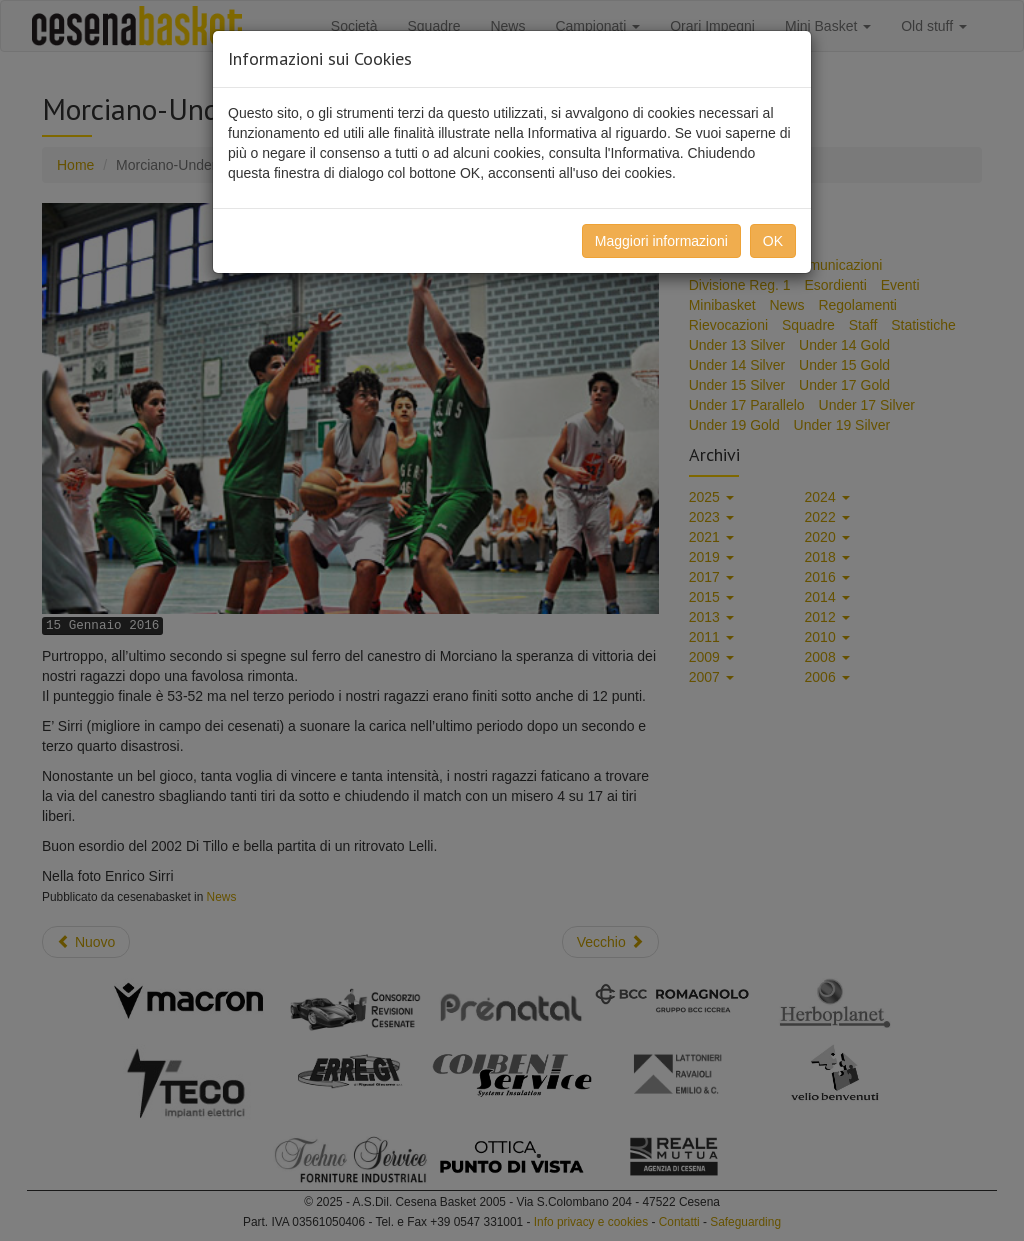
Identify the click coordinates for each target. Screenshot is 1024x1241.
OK (773, 241)
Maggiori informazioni (661, 241)
